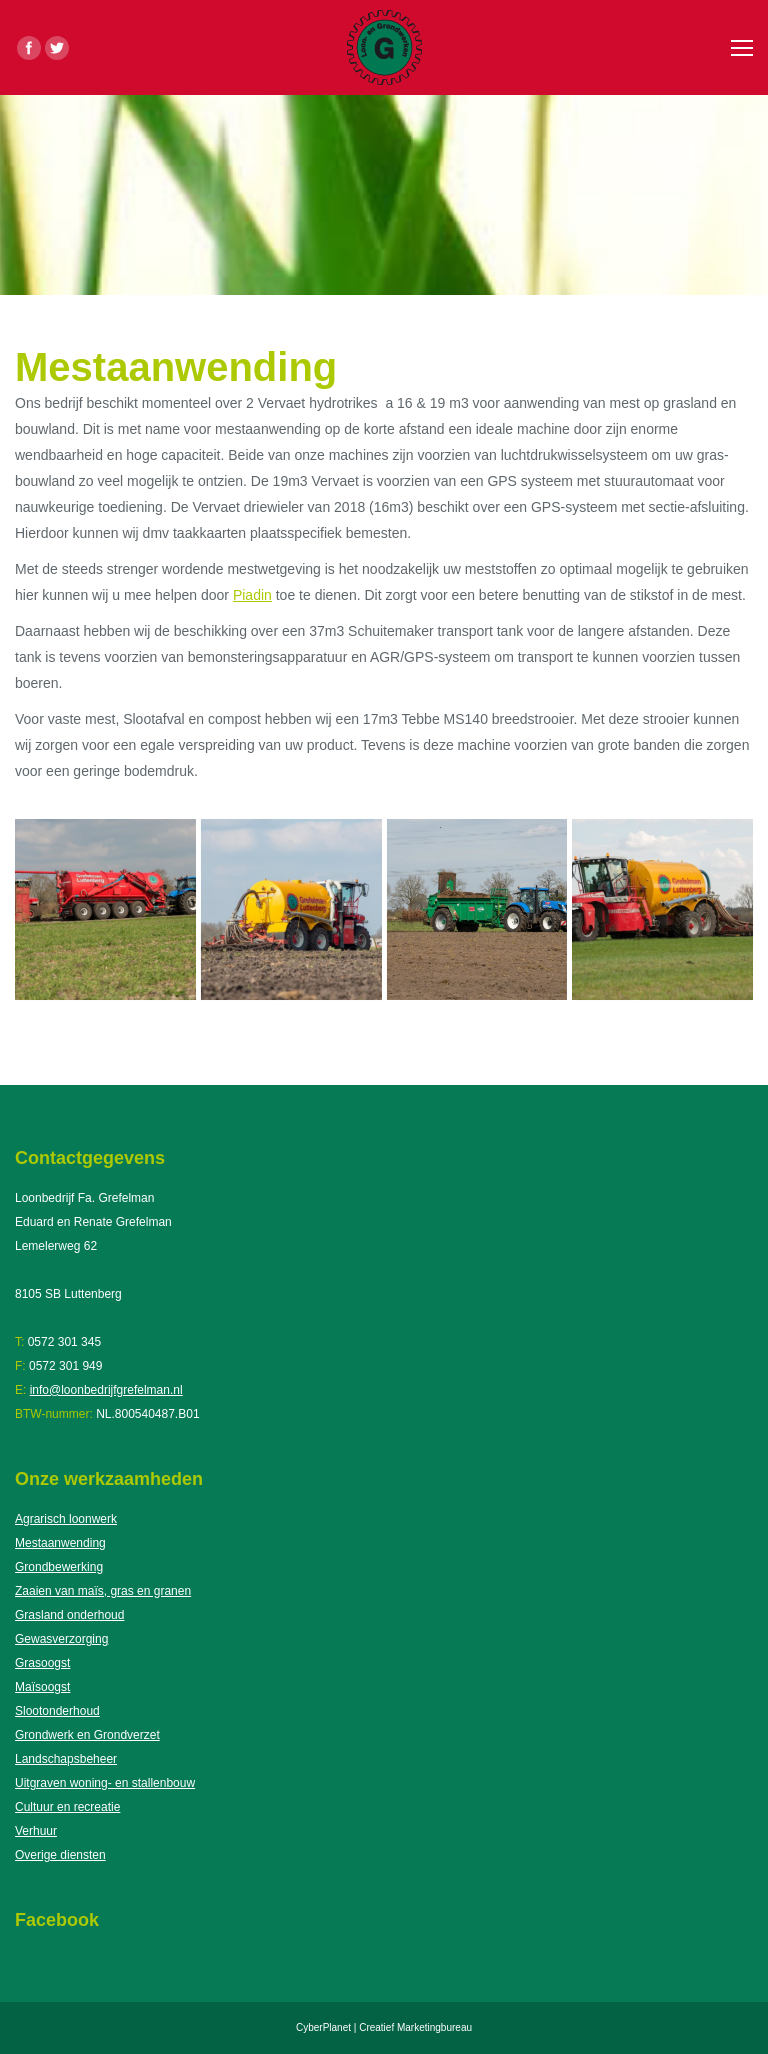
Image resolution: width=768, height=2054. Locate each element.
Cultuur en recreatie (67, 1807)
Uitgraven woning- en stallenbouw (105, 1783)
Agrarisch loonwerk (66, 1519)
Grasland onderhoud (69, 1615)
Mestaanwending (60, 1543)
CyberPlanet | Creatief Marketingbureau (384, 2027)
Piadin (252, 595)
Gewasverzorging (61, 1639)
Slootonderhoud (57, 1711)
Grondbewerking (59, 1567)
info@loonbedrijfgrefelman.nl (106, 1390)
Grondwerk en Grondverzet (87, 1735)
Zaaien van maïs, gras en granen (103, 1591)
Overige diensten (60, 1855)
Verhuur (36, 1831)
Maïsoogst (42, 1687)
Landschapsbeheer (66, 1759)
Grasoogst (42, 1663)
